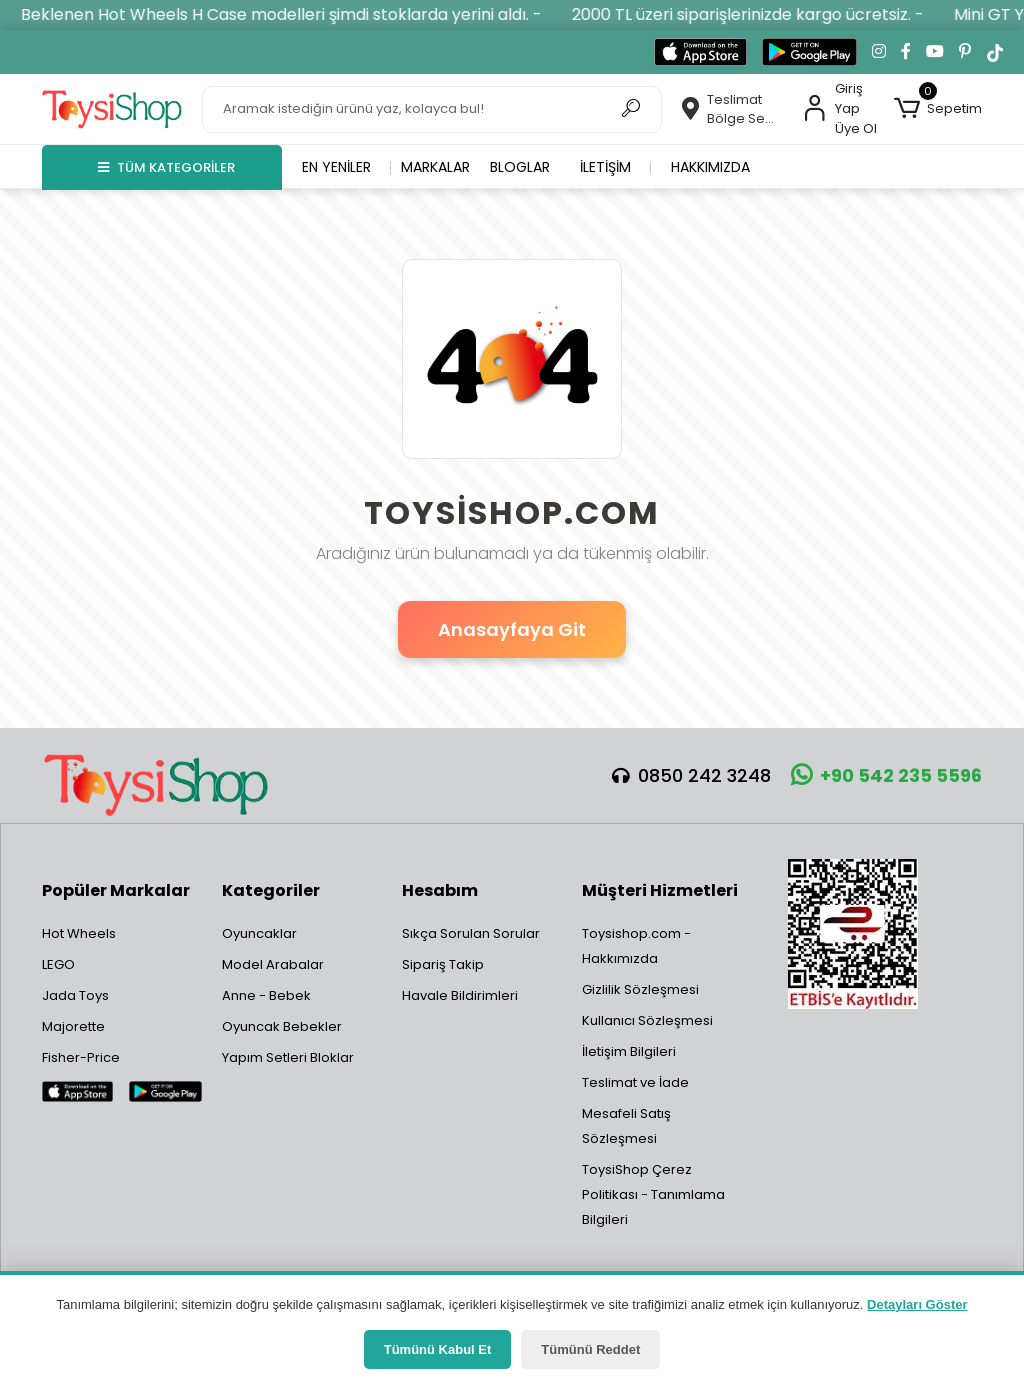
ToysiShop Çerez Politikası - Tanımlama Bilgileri (653, 1194)
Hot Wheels (79, 933)
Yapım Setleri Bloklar (288, 1057)
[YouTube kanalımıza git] (935, 52)
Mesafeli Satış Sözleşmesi (626, 1126)
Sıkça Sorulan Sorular (471, 933)
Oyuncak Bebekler (282, 1026)
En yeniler (336, 167)
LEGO (58, 964)
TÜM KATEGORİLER (166, 167)
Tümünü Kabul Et (438, 1349)
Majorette (73, 1026)
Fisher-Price (81, 1057)
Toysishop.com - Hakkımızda (636, 946)
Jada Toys (75, 995)
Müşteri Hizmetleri (660, 890)
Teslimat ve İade (635, 1082)
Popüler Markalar (116, 890)
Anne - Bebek (266, 995)
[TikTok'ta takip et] (995, 52)
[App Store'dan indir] (700, 52)
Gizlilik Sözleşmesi (640, 989)
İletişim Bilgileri (629, 1051)
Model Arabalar (273, 964)
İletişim (605, 167)
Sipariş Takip (443, 964)
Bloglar (520, 167)
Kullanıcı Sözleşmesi (647, 1020)
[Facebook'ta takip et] (906, 52)
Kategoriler (271, 890)
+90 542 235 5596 (886, 775)
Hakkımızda (710, 167)
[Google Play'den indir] (809, 52)
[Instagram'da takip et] (879, 52)
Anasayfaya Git (512, 629)
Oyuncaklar (259, 933)
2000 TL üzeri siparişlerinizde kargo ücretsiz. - (761, 14)
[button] (938, 109)
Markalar (435, 167)
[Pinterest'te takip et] (965, 52)
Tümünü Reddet (590, 1349)
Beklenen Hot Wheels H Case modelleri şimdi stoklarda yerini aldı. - (294, 14)
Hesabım (440, 890)
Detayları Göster (917, 1304)
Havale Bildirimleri (460, 995)
